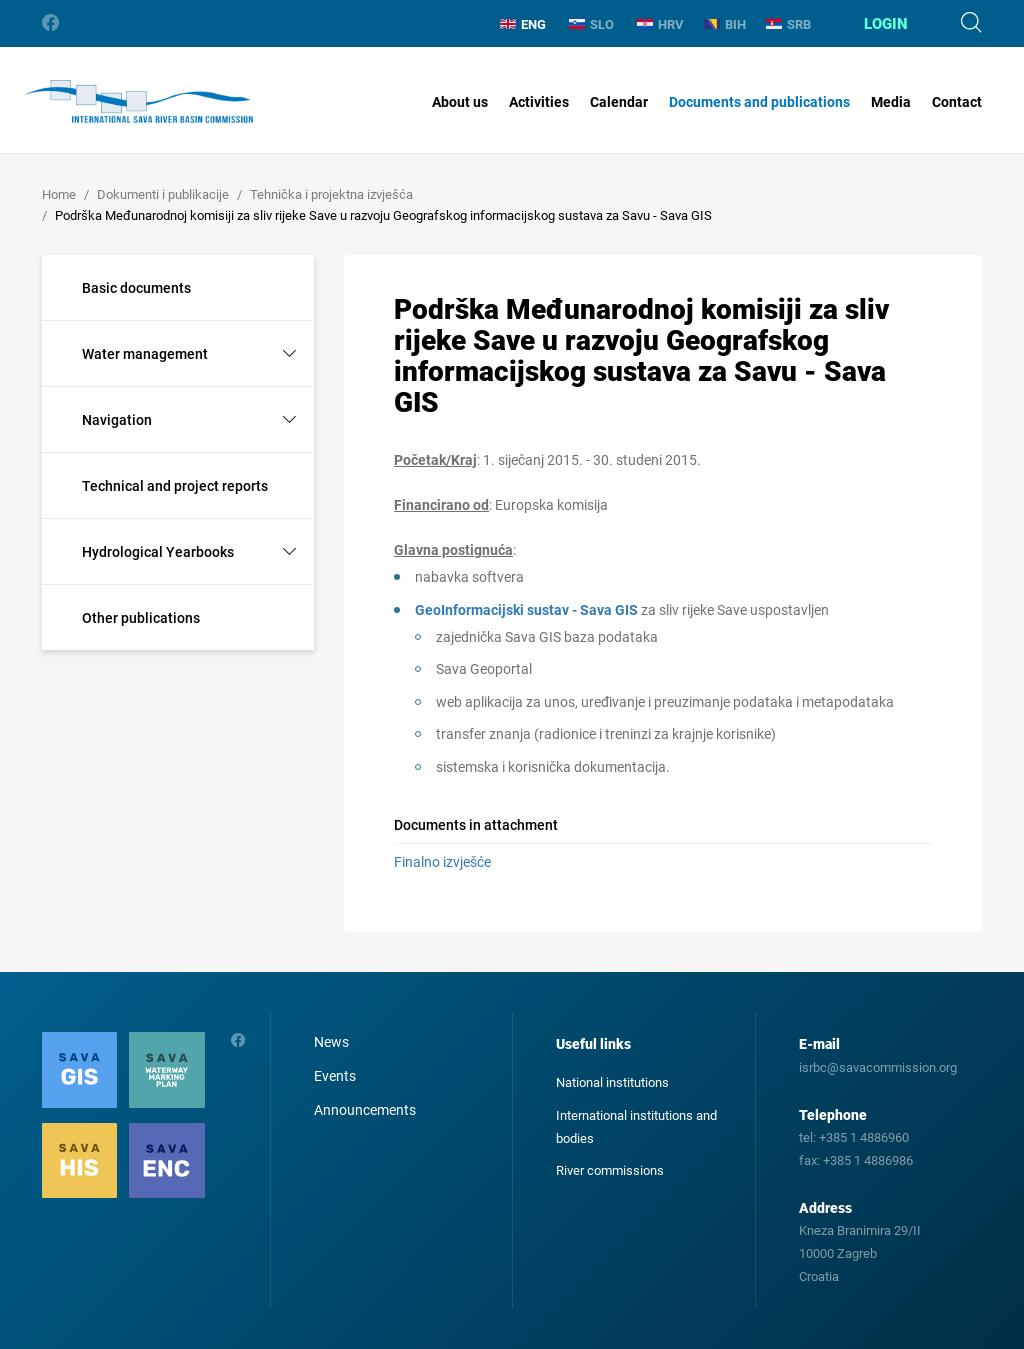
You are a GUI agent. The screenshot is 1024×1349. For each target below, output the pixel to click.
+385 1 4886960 (864, 1137)
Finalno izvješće (442, 862)
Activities (539, 102)
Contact (957, 102)
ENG (523, 24)
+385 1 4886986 (868, 1160)
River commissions (610, 1170)
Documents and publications (759, 102)
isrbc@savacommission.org (878, 1067)
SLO (591, 24)
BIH (725, 24)
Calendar (619, 102)
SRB (788, 24)
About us (460, 102)
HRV (660, 24)
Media (891, 102)
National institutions (612, 1082)
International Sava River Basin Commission (138, 102)
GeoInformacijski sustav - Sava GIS (526, 610)
